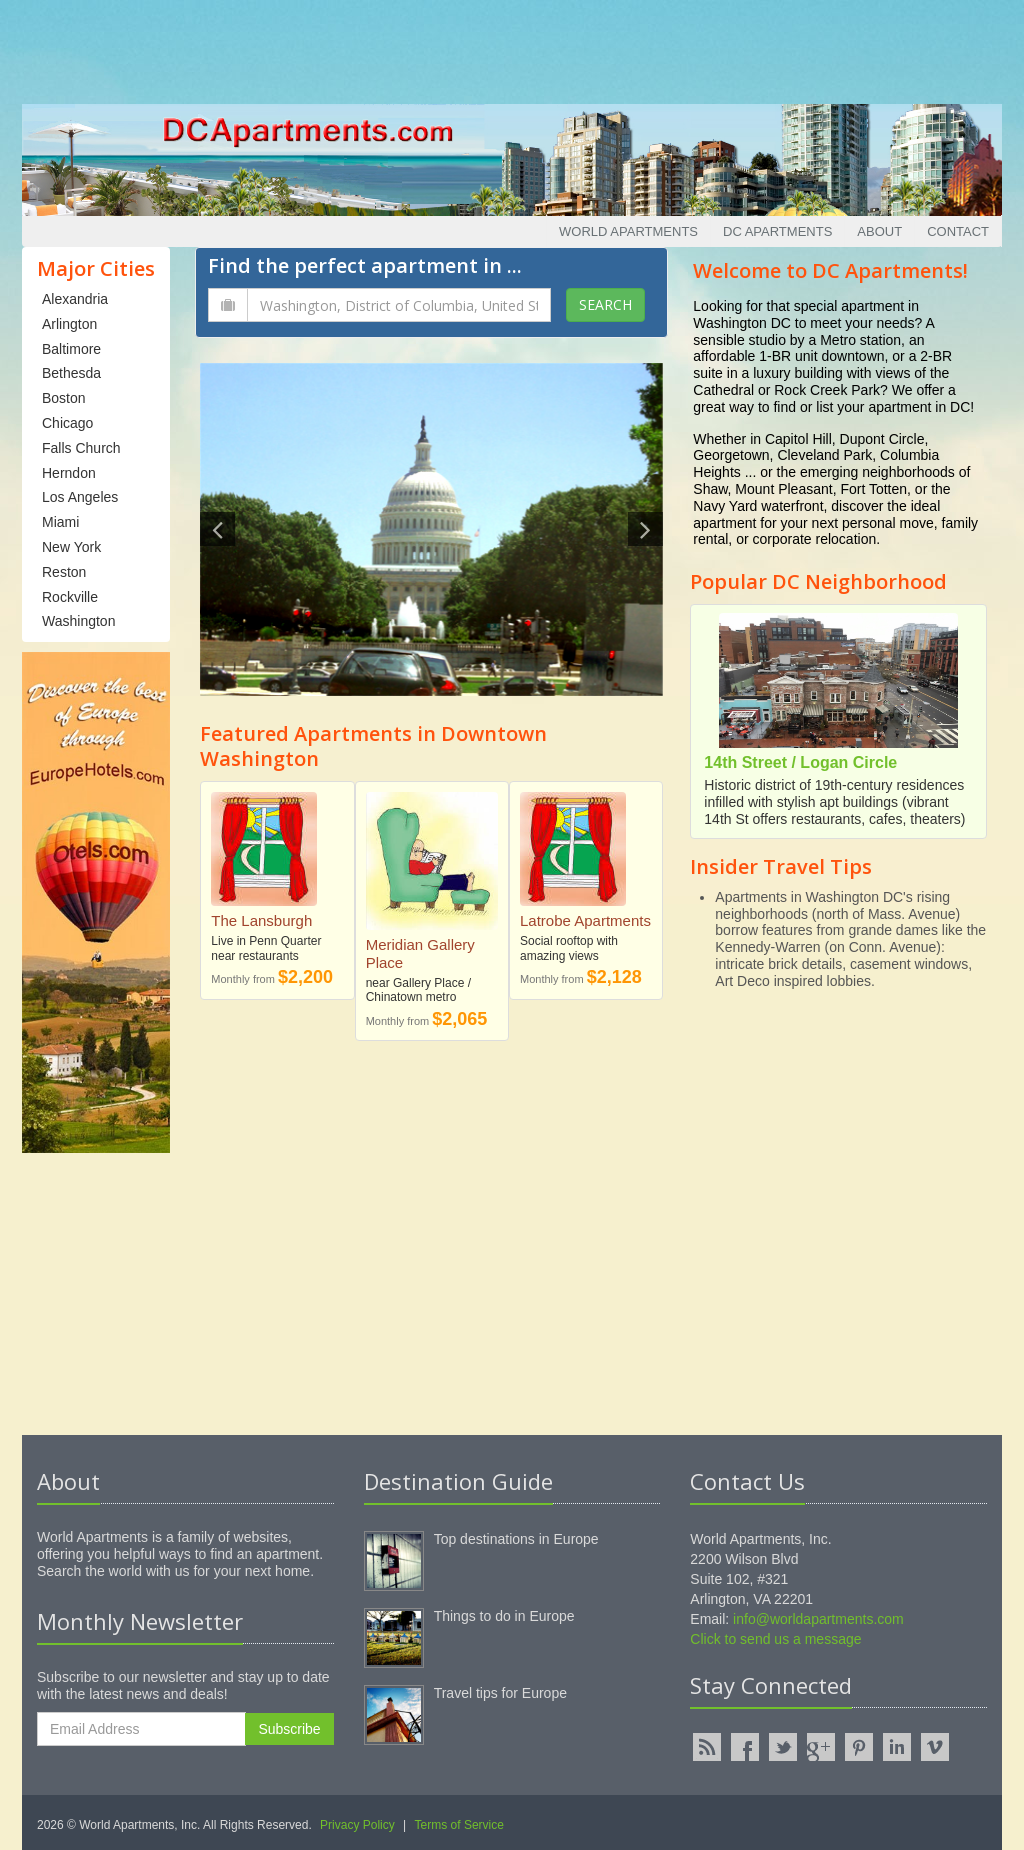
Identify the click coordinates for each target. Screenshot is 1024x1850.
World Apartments (628, 231)
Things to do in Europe (504, 1616)
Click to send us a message (775, 1639)
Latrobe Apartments (585, 920)
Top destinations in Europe (516, 1539)
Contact (958, 231)
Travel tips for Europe (500, 1693)
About (879, 231)
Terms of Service (459, 1825)
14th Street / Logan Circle (800, 762)
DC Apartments (777, 231)
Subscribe (289, 1729)
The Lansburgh (261, 920)
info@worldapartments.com (818, 1619)
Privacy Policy (357, 1825)
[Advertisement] (512, 45)
